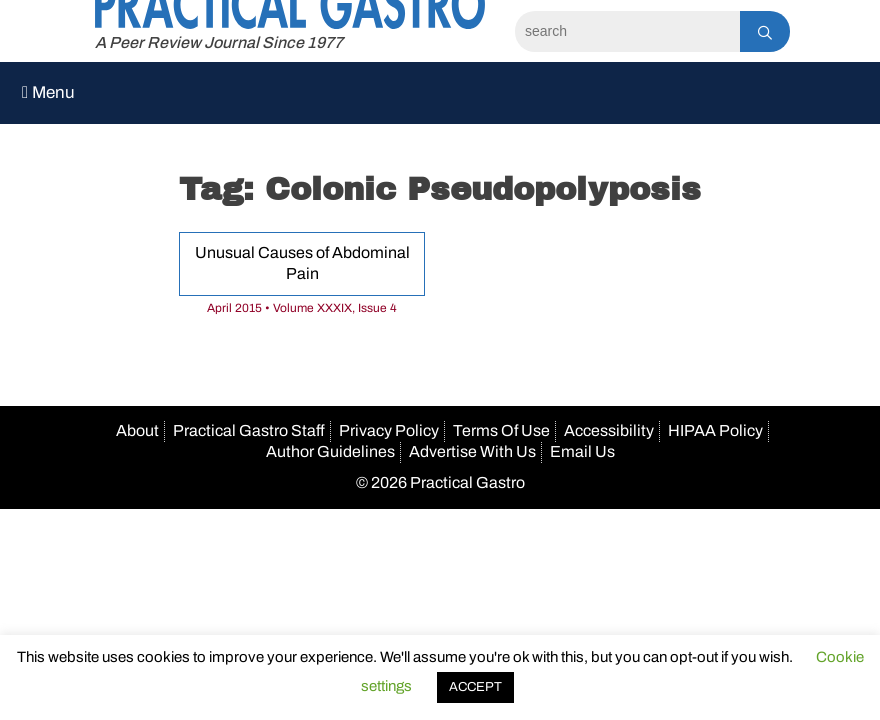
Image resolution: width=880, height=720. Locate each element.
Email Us (582, 451)
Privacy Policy (389, 430)
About (137, 430)
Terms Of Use (501, 430)
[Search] (627, 31)
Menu (48, 92)
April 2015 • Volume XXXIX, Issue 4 (302, 308)
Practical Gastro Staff (249, 430)
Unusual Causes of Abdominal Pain (302, 263)
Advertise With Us (472, 451)
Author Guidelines (330, 451)
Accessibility (609, 430)
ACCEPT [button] (475, 687)
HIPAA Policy (715, 430)
